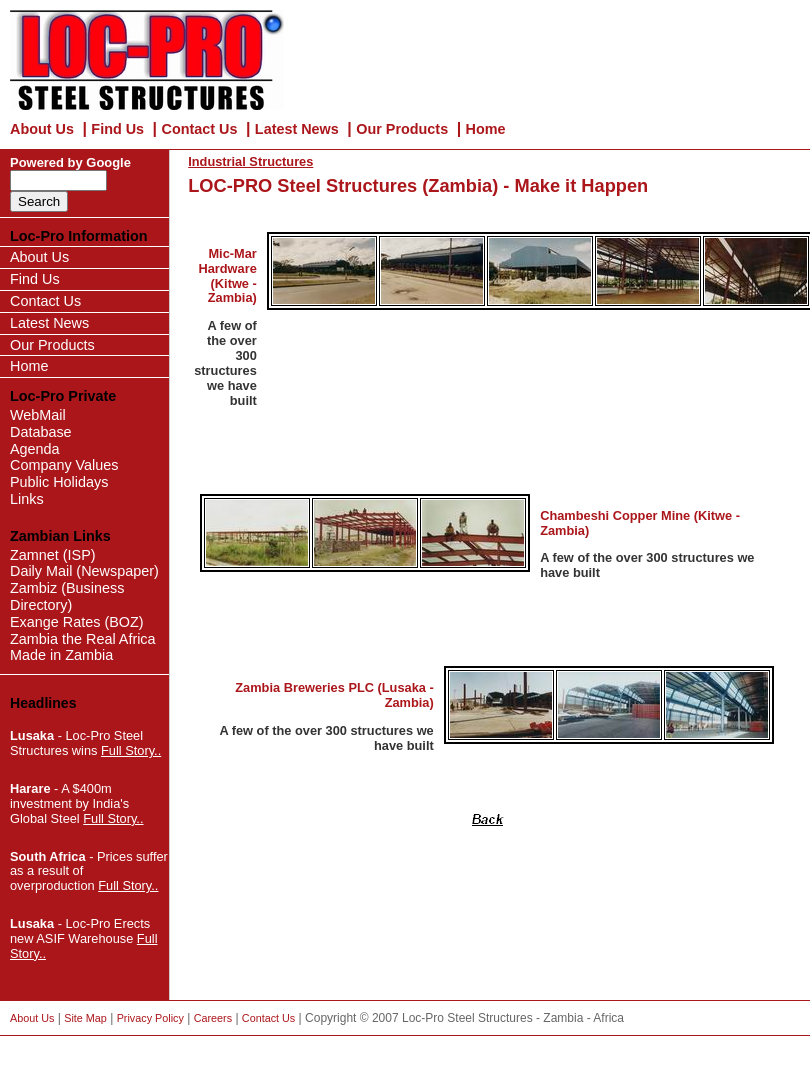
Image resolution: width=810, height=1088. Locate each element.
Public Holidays (59, 482)
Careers (213, 1018)
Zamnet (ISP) (53, 555)
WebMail (38, 415)
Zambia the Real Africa (83, 639)
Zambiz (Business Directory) (67, 596)
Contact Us (199, 129)
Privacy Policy (150, 1018)
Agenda (35, 449)
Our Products (402, 129)
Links (27, 499)
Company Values (64, 465)
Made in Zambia (61, 655)
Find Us (117, 129)
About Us (42, 129)
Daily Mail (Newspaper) (84, 571)
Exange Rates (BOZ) (77, 622)
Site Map (85, 1018)
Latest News (297, 129)
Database (41, 432)
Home (486, 129)
